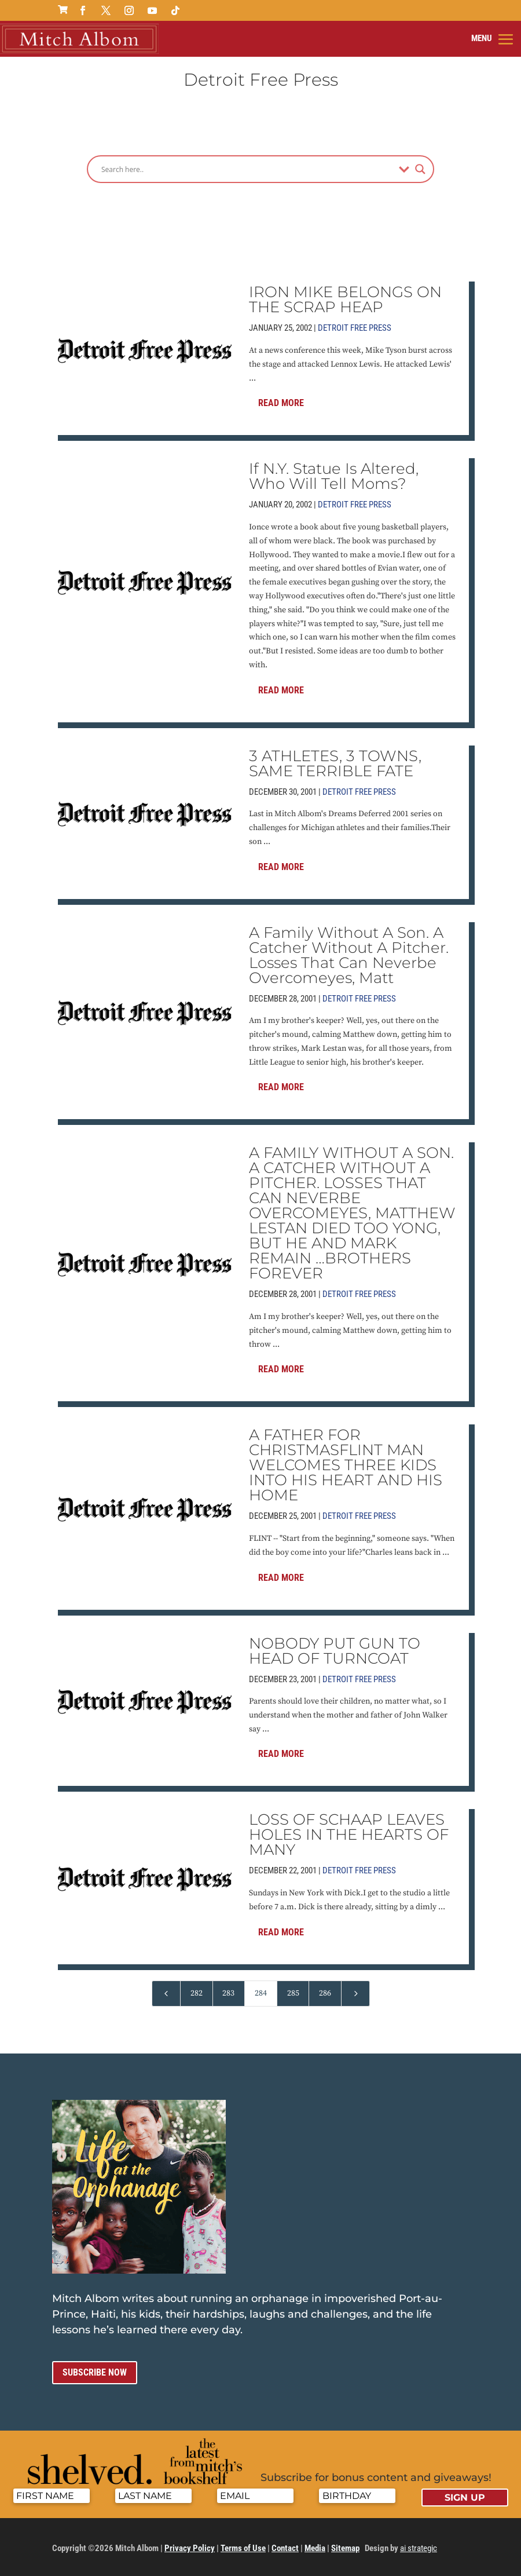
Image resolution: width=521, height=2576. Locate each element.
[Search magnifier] (420, 168)
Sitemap (345, 2547)
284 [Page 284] (261, 1992)
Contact (285, 2547)
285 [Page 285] (293, 1992)
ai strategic (418, 2547)
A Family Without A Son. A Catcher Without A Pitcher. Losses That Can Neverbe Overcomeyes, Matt (349, 954)
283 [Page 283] (228, 1992)
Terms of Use (243, 2547)
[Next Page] (355, 1993)
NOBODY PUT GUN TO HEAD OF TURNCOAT (334, 1650)
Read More (281, 402)
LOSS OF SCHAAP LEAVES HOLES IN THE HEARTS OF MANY (349, 1834)
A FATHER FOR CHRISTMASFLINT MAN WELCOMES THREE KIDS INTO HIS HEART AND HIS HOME (345, 1464)
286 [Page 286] (325, 1992)
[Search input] (247, 168)
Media (314, 2547)
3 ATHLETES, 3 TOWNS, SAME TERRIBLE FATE (335, 763)
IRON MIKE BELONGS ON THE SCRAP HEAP (345, 299)
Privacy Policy (189, 2547)
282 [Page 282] (196, 1992)
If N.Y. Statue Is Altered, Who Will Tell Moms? (334, 475)
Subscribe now (95, 2372)
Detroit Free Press (354, 327)
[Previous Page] (166, 1993)
